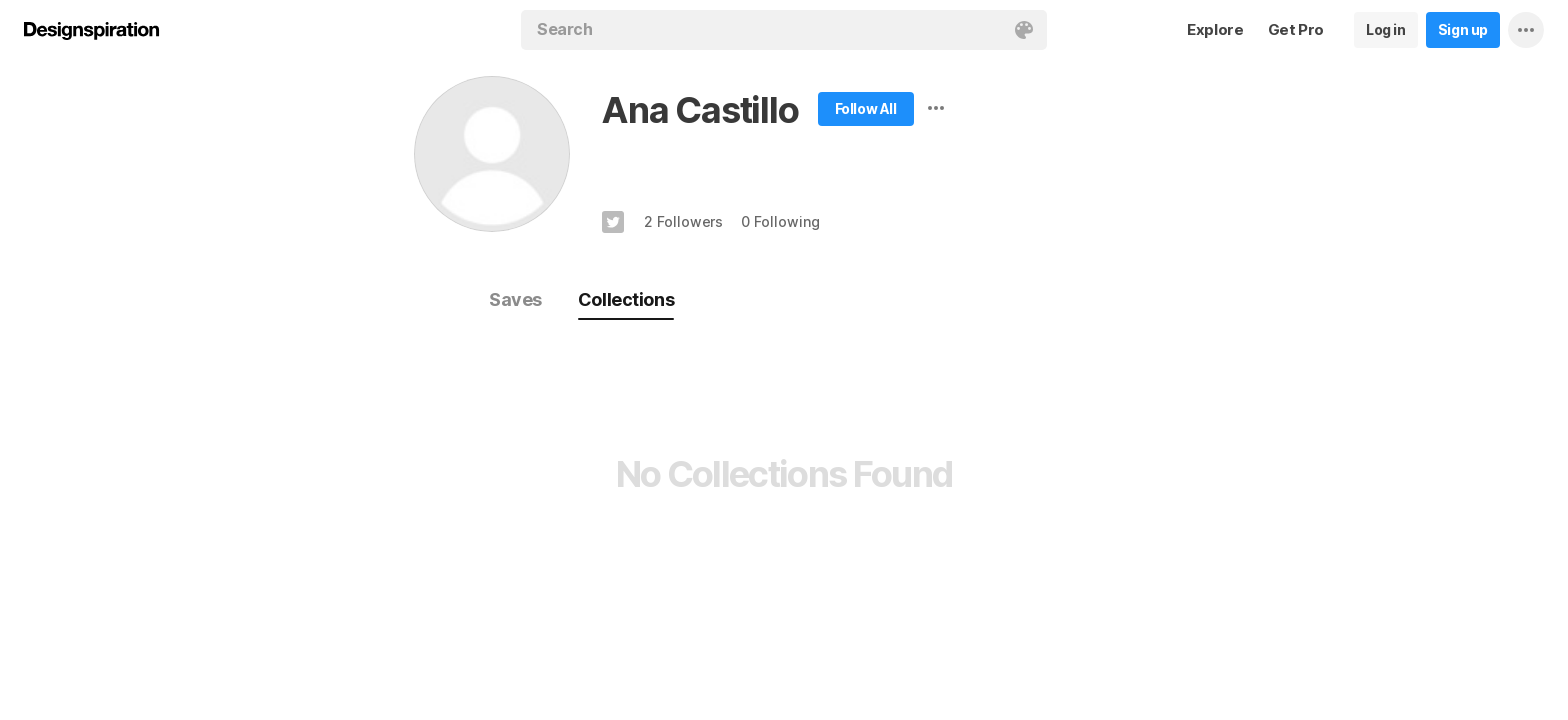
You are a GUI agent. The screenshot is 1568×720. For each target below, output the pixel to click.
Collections (626, 299)
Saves (515, 299)
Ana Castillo (700, 110)
